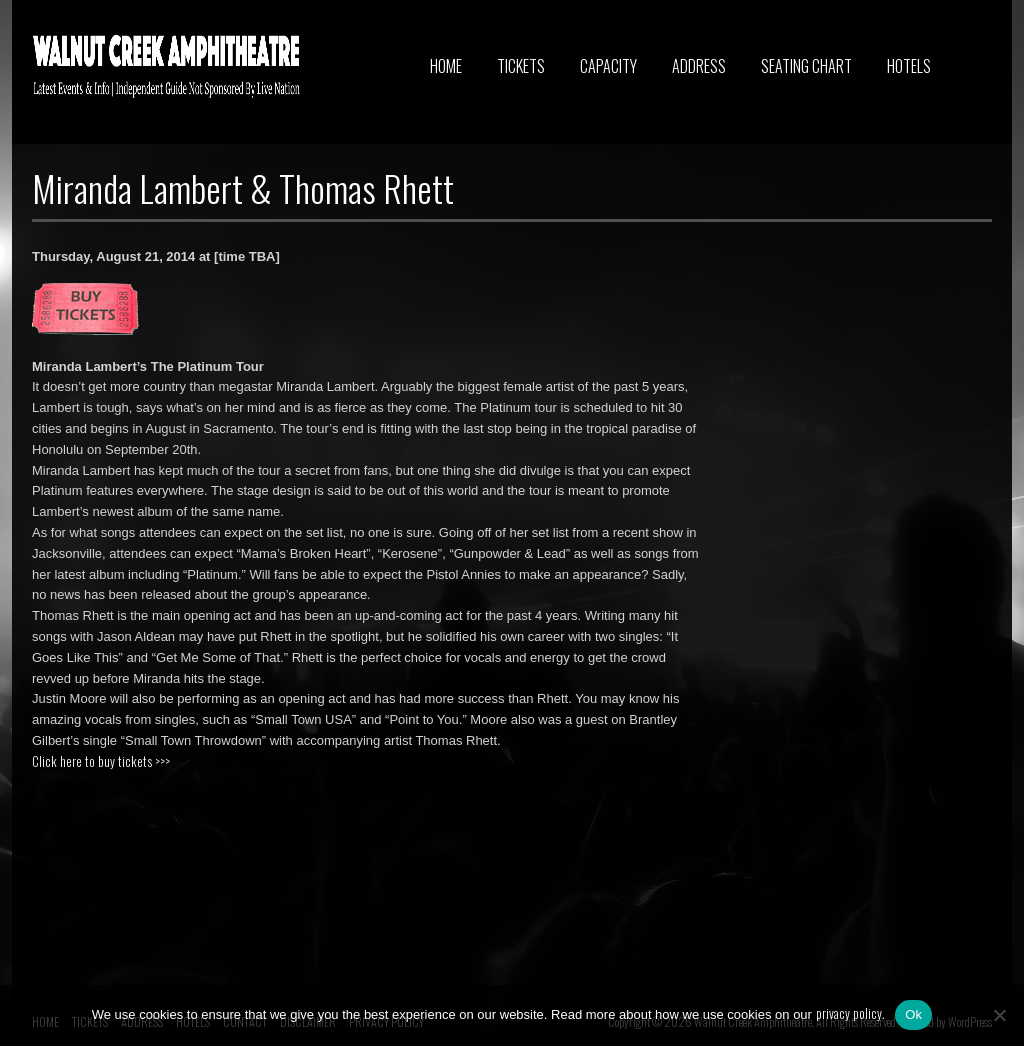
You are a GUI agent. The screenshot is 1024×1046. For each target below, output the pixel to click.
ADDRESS (699, 66)
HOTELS (909, 66)
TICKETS (521, 66)
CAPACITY (608, 66)
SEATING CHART (806, 66)
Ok (913, 1014)
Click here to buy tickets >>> (101, 761)
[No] (999, 1015)
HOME (446, 66)
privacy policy (849, 1013)
